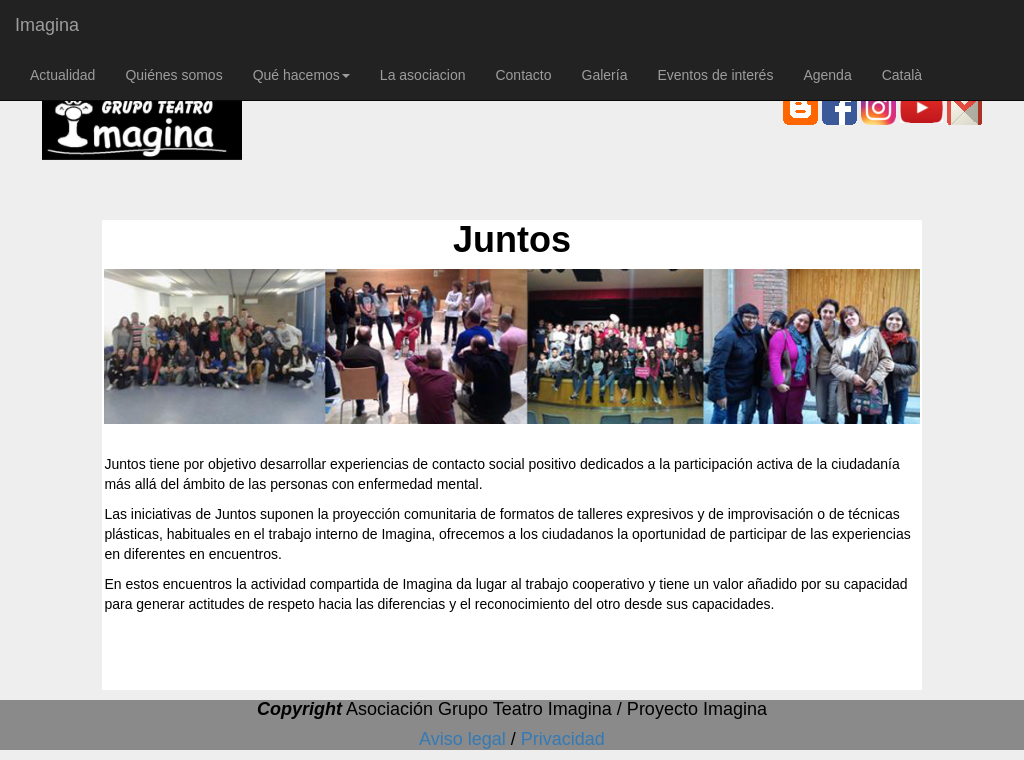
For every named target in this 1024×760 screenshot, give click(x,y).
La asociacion (423, 75)
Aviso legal (465, 739)
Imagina (47, 25)
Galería (605, 75)
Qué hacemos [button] (301, 75)
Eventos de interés (715, 75)
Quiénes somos (173, 75)
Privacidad (563, 739)
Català (902, 75)
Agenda (827, 75)
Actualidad (62, 75)
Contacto (523, 75)
